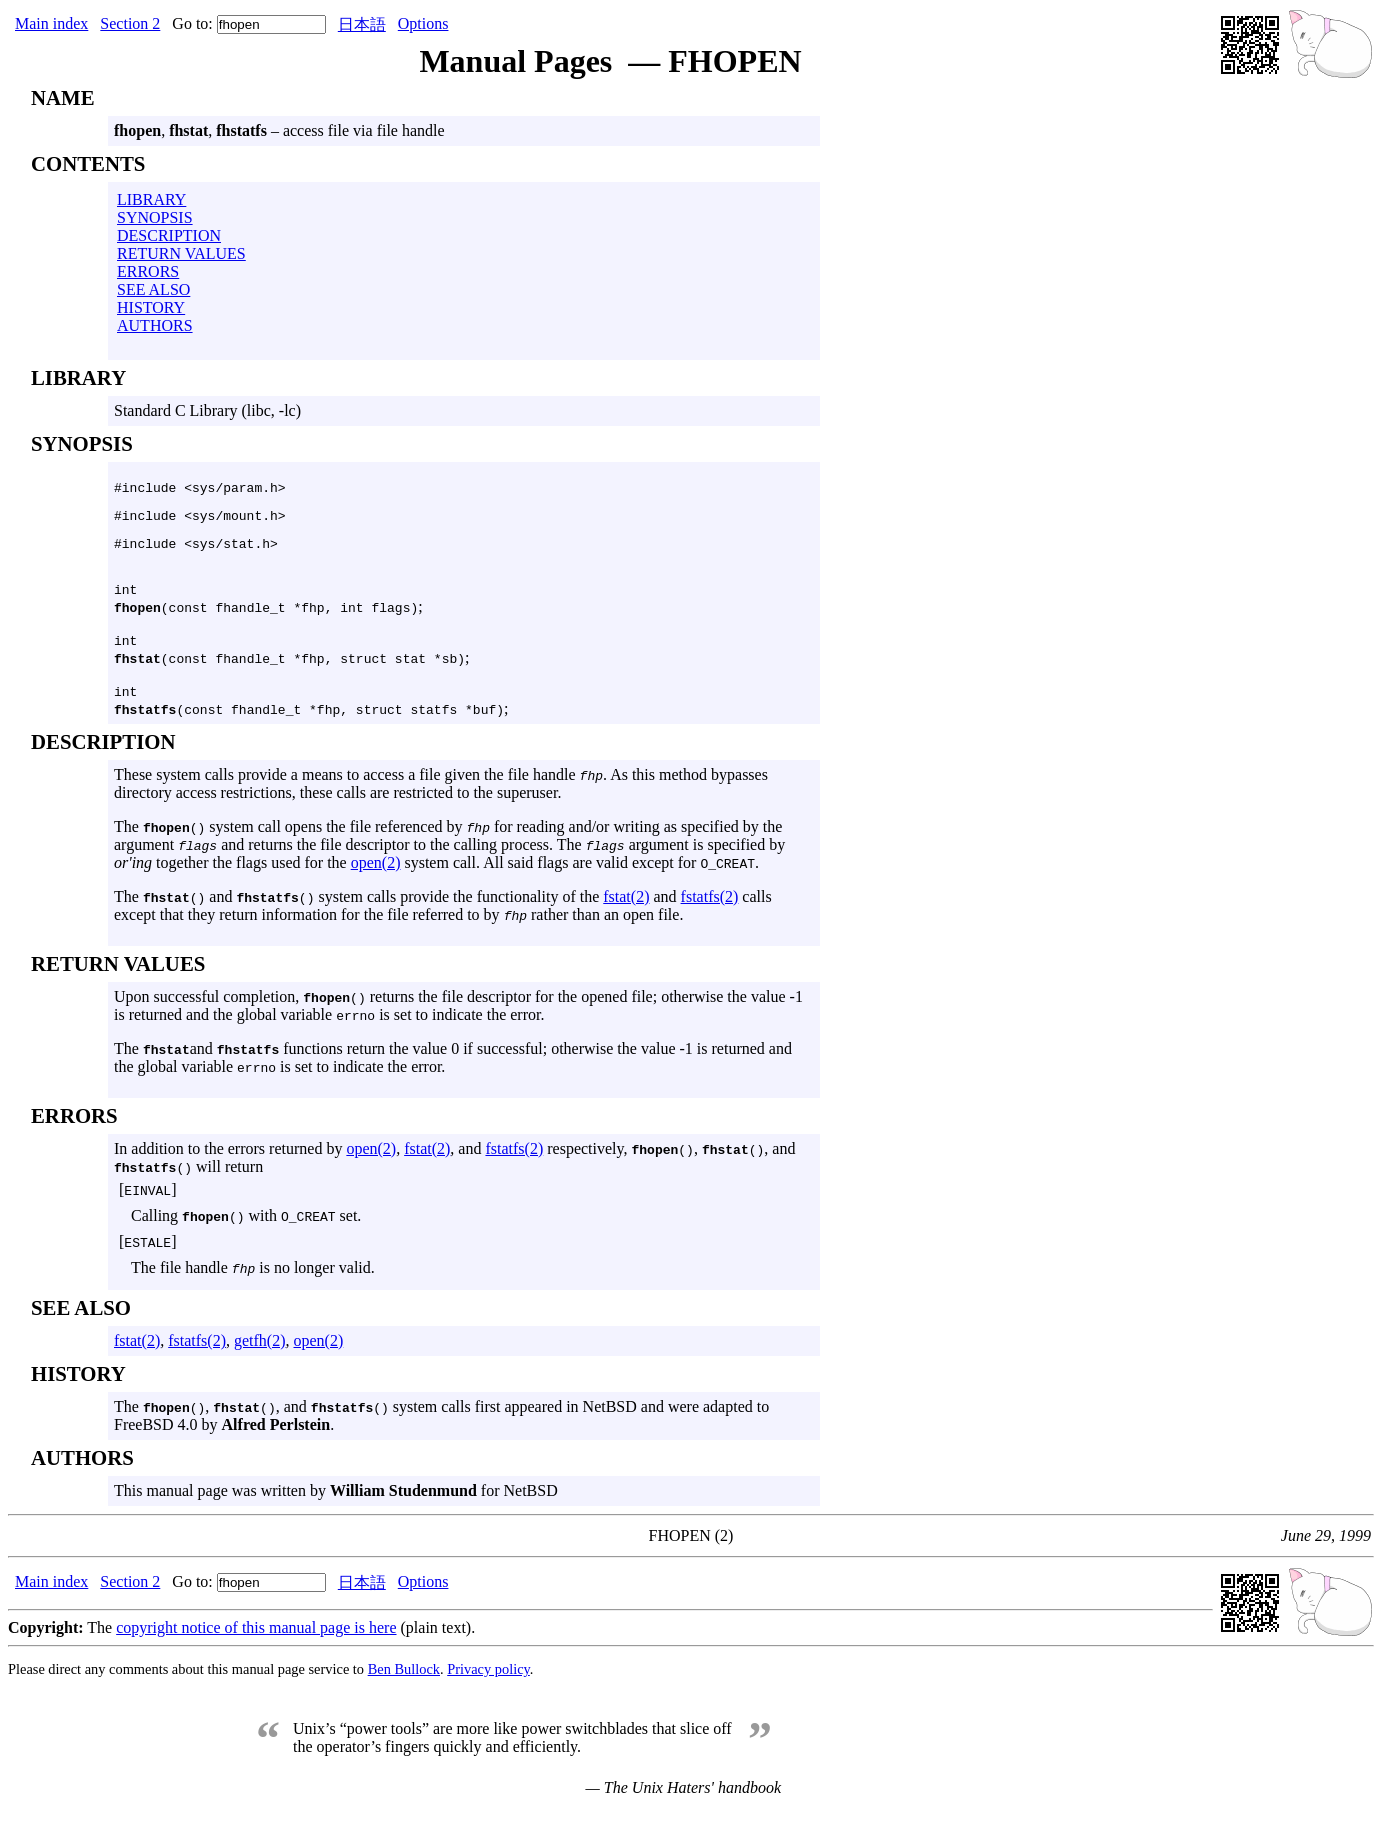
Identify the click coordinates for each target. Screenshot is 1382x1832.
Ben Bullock (404, 1687)
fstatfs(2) (710, 914)
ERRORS (148, 271)
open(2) (376, 880)
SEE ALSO (153, 289)
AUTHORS (155, 325)
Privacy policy (488, 1687)
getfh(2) (260, 1358)
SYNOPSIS (155, 217)
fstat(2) (626, 914)
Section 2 (130, 23)
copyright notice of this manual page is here (256, 1645)
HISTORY (151, 307)
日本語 (362, 24)
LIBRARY (151, 199)
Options (423, 23)
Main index (51, 23)
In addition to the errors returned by (230, 1166)
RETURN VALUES (181, 253)
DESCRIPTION (169, 235)
